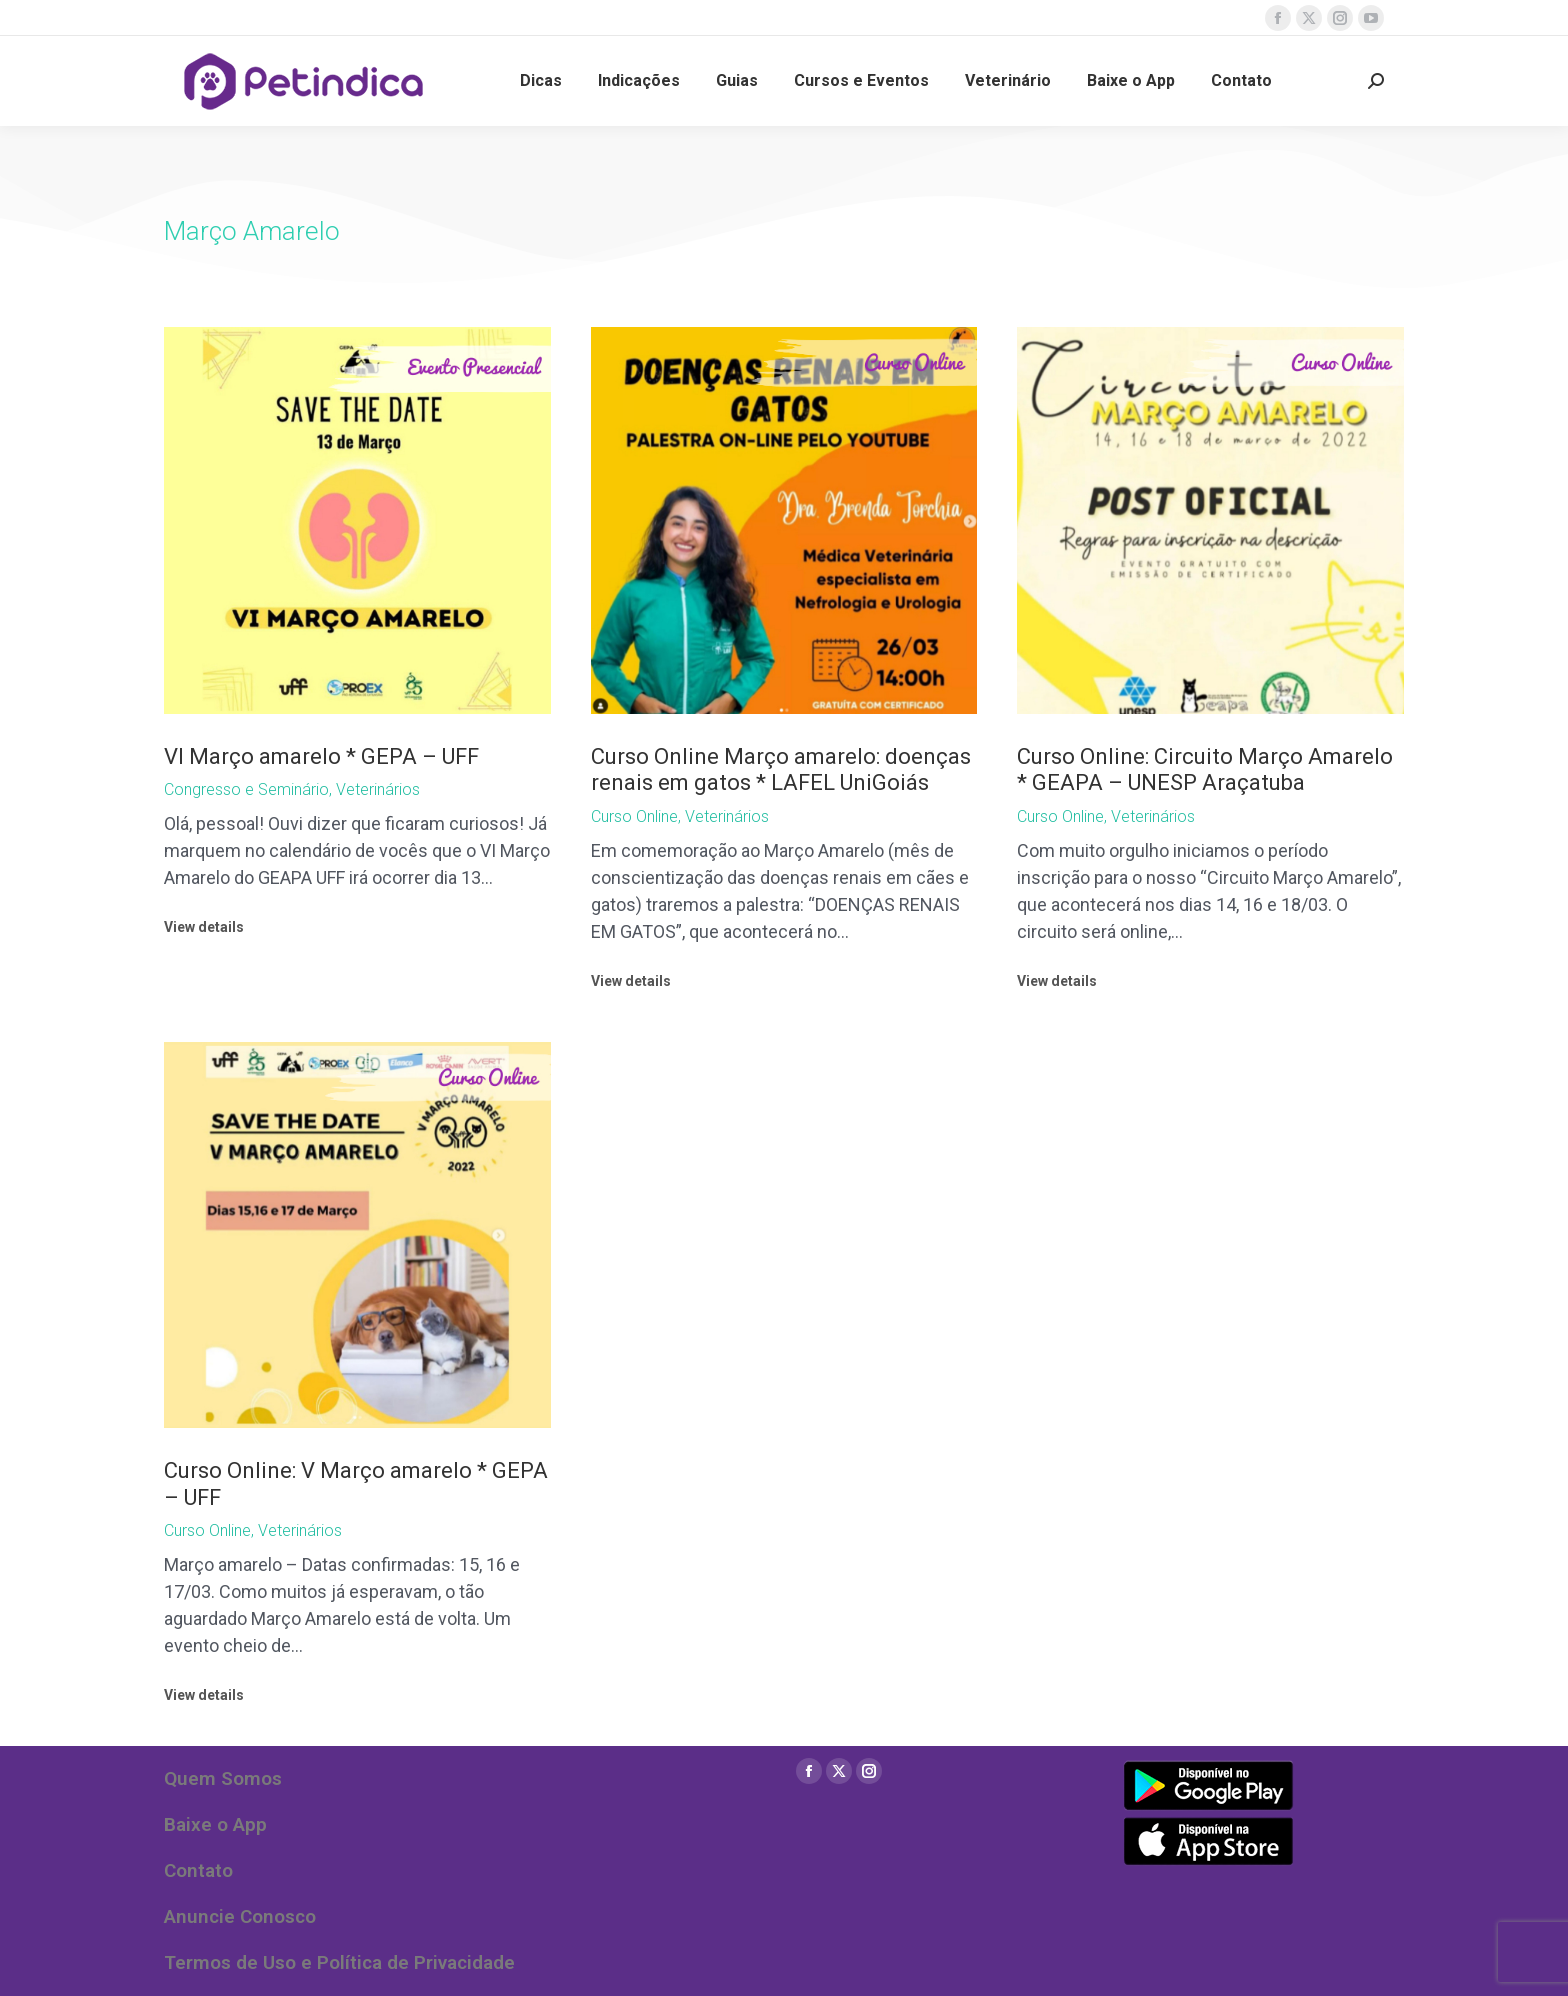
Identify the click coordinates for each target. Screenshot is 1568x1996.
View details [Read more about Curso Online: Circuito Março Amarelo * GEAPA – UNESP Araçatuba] (1057, 981)
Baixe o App (215, 1824)
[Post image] (357, 520)
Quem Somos (223, 1778)
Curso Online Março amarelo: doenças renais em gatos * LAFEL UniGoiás (781, 769)
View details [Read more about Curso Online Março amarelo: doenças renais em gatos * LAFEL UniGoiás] (631, 981)
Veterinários (378, 789)
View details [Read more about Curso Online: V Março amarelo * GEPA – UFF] (204, 1695)
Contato (198, 1870)
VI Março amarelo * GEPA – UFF (321, 756)
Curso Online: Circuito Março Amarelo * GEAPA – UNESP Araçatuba (1205, 769)
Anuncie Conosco (240, 1916)
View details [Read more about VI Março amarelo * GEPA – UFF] (204, 927)
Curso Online (634, 816)
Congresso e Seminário (246, 789)
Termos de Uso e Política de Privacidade (339, 1962)
